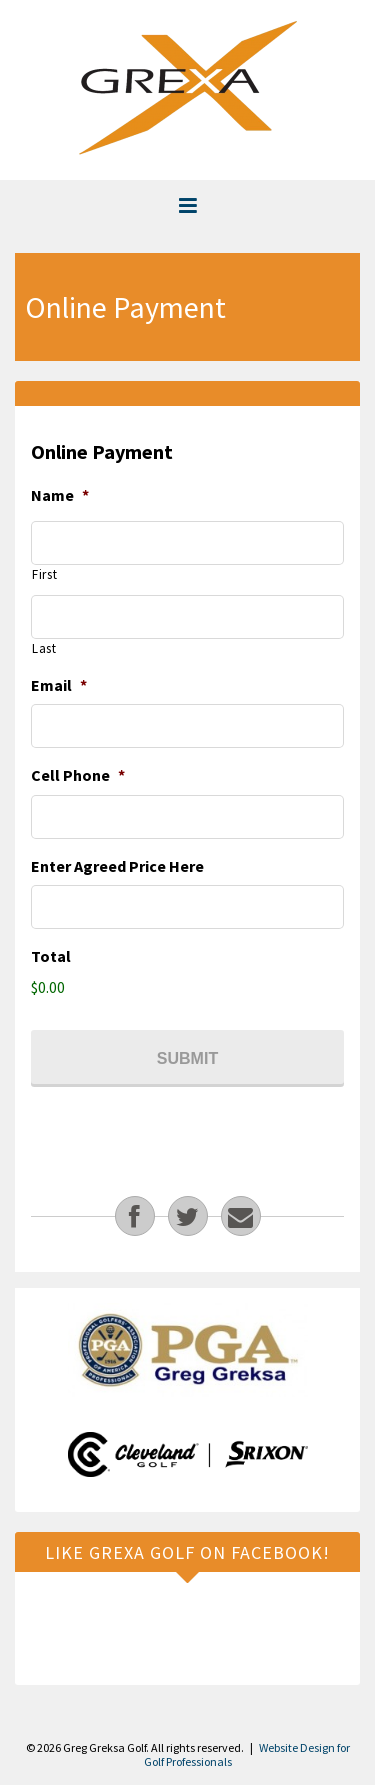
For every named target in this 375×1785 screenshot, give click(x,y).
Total (51, 956)
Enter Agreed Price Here (117, 866)
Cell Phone (78, 775)
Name (60, 495)
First (44, 574)
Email (59, 685)
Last (44, 648)
